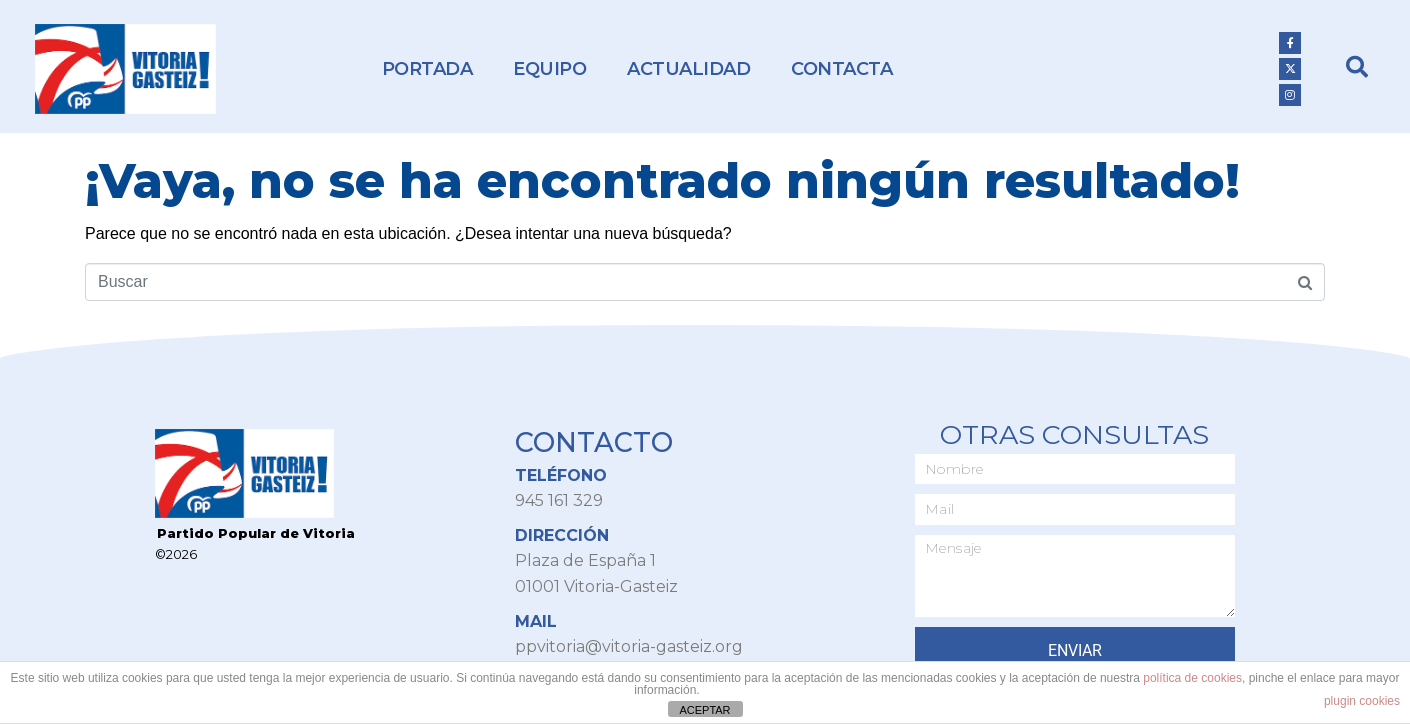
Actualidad (688, 69)
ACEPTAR (704, 710)
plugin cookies (1362, 701)
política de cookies (1192, 678)
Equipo (549, 69)
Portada (427, 69)
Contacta (841, 69)
